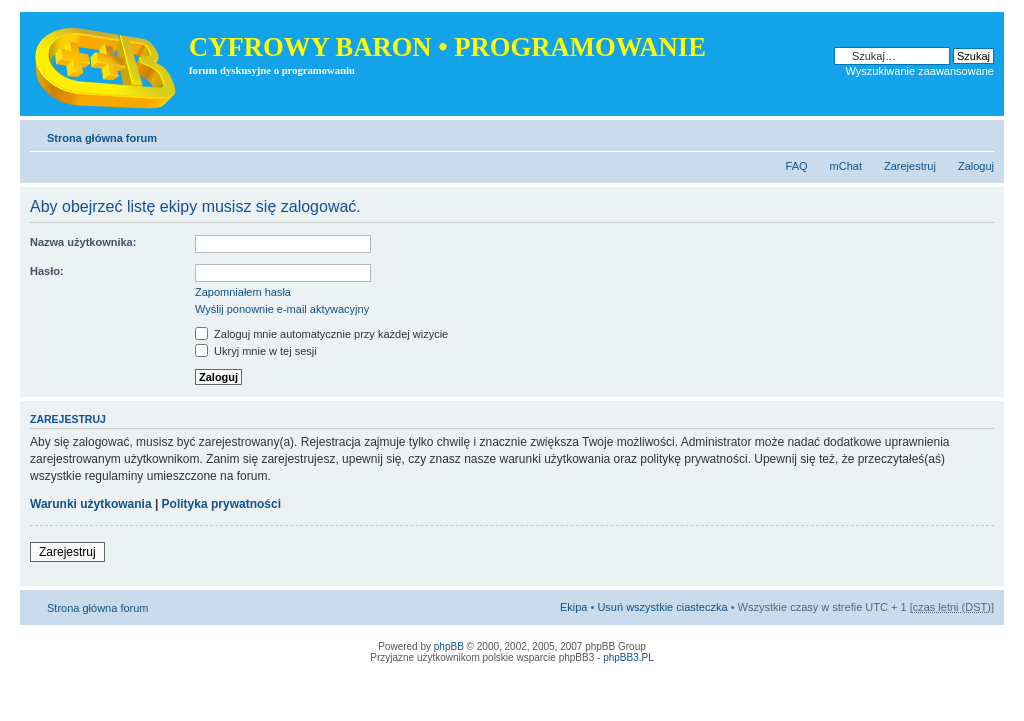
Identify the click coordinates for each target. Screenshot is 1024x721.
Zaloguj (976, 166)
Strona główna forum (102, 138)
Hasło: (47, 271)
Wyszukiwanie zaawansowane (920, 71)
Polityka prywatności (221, 504)
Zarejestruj (910, 166)
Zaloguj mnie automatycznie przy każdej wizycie (321, 334)
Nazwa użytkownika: (83, 242)
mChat (846, 166)
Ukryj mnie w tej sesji (256, 351)
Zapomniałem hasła (243, 292)
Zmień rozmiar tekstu (979, 134)
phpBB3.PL (628, 657)
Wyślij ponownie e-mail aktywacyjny (282, 309)
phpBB (449, 646)
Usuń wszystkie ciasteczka (662, 607)
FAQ (797, 166)
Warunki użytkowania (91, 504)
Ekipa (574, 607)
